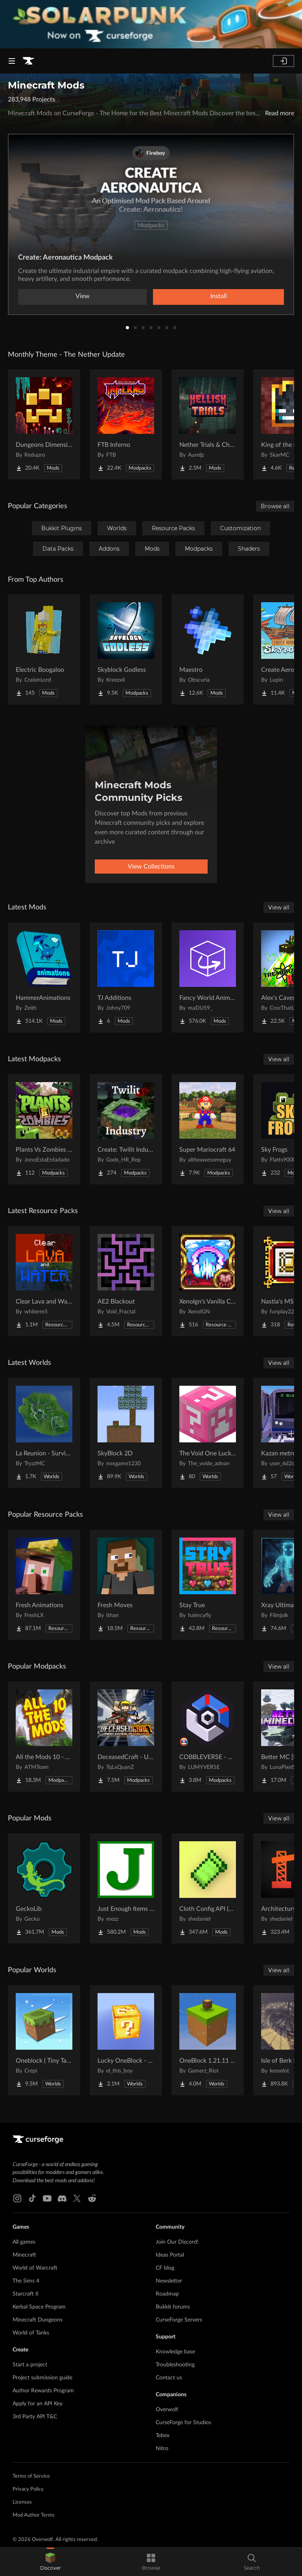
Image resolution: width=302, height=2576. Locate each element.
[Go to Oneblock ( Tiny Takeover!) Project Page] (44, 2040)
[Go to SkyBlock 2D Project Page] (126, 1433)
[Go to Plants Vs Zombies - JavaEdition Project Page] (44, 1129)
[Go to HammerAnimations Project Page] (44, 977)
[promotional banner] (151, 24)
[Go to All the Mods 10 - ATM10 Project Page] (44, 1737)
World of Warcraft (35, 2268)
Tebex (162, 2435)
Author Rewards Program (43, 2390)
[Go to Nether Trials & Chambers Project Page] (207, 424)
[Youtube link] (47, 2198)
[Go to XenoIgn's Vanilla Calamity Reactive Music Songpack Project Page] (207, 1281)
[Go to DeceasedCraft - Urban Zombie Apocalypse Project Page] (126, 1737)
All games (24, 2242)
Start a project (30, 2365)
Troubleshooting (175, 2365)
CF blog (165, 2268)
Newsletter (169, 2281)
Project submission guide (42, 2378)
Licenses (22, 2502)
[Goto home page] (28, 61)
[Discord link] (62, 2198)
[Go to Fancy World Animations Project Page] (207, 977)
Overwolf (167, 2409)
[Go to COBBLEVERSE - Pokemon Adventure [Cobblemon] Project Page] (207, 1737)
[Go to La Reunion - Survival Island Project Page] (44, 1433)
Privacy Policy (28, 2489)
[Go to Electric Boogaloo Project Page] (44, 649)
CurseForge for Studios (183, 2422)
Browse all (275, 506)
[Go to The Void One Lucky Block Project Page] (207, 1433)
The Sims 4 (26, 2281)
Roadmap (167, 2294)
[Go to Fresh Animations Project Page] (44, 1585)
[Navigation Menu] (12, 61)
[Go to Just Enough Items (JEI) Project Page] (126, 1888)
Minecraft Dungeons (38, 2320)
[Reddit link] (92, 2198)
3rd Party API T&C (35, 2416)
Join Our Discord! (177, 2242)
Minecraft (24, 2255)
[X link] (77, 2198)
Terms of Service (31, 2476)
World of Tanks (31, 2333)
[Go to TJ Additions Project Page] (126, 977)
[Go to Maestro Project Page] (207, 649)
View (83, 296)
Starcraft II (26, 2294)
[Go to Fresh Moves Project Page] (126, 1585)
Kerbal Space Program (39, 2307)
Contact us (169, 2378)
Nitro (162, 2448)
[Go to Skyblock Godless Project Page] (126, 649)
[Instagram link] (17, 2198)
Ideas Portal (170, 2255)
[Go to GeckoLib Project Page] (44, 1888)
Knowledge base (175, 2352)
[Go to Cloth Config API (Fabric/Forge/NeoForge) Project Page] (207, 1888)
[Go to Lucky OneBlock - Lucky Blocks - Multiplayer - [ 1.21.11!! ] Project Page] (126, 2040)
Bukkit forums (173, 2307)
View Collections (151, 866)
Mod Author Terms (34, 2515)
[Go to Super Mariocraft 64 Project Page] (207, 1129)
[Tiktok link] (32, 2198)
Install (218, 296)
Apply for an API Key (38, 2403)
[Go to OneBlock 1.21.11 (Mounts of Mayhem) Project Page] (207, 2040)
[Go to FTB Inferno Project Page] (126, 424)
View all (278, 907)
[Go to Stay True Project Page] (207, 1585)
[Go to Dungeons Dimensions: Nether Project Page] (44, 424)
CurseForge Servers (179, 2320)
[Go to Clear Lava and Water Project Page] (44, 1281)
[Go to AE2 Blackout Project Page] (126, 1281)
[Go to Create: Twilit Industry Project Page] (126, 1129)
